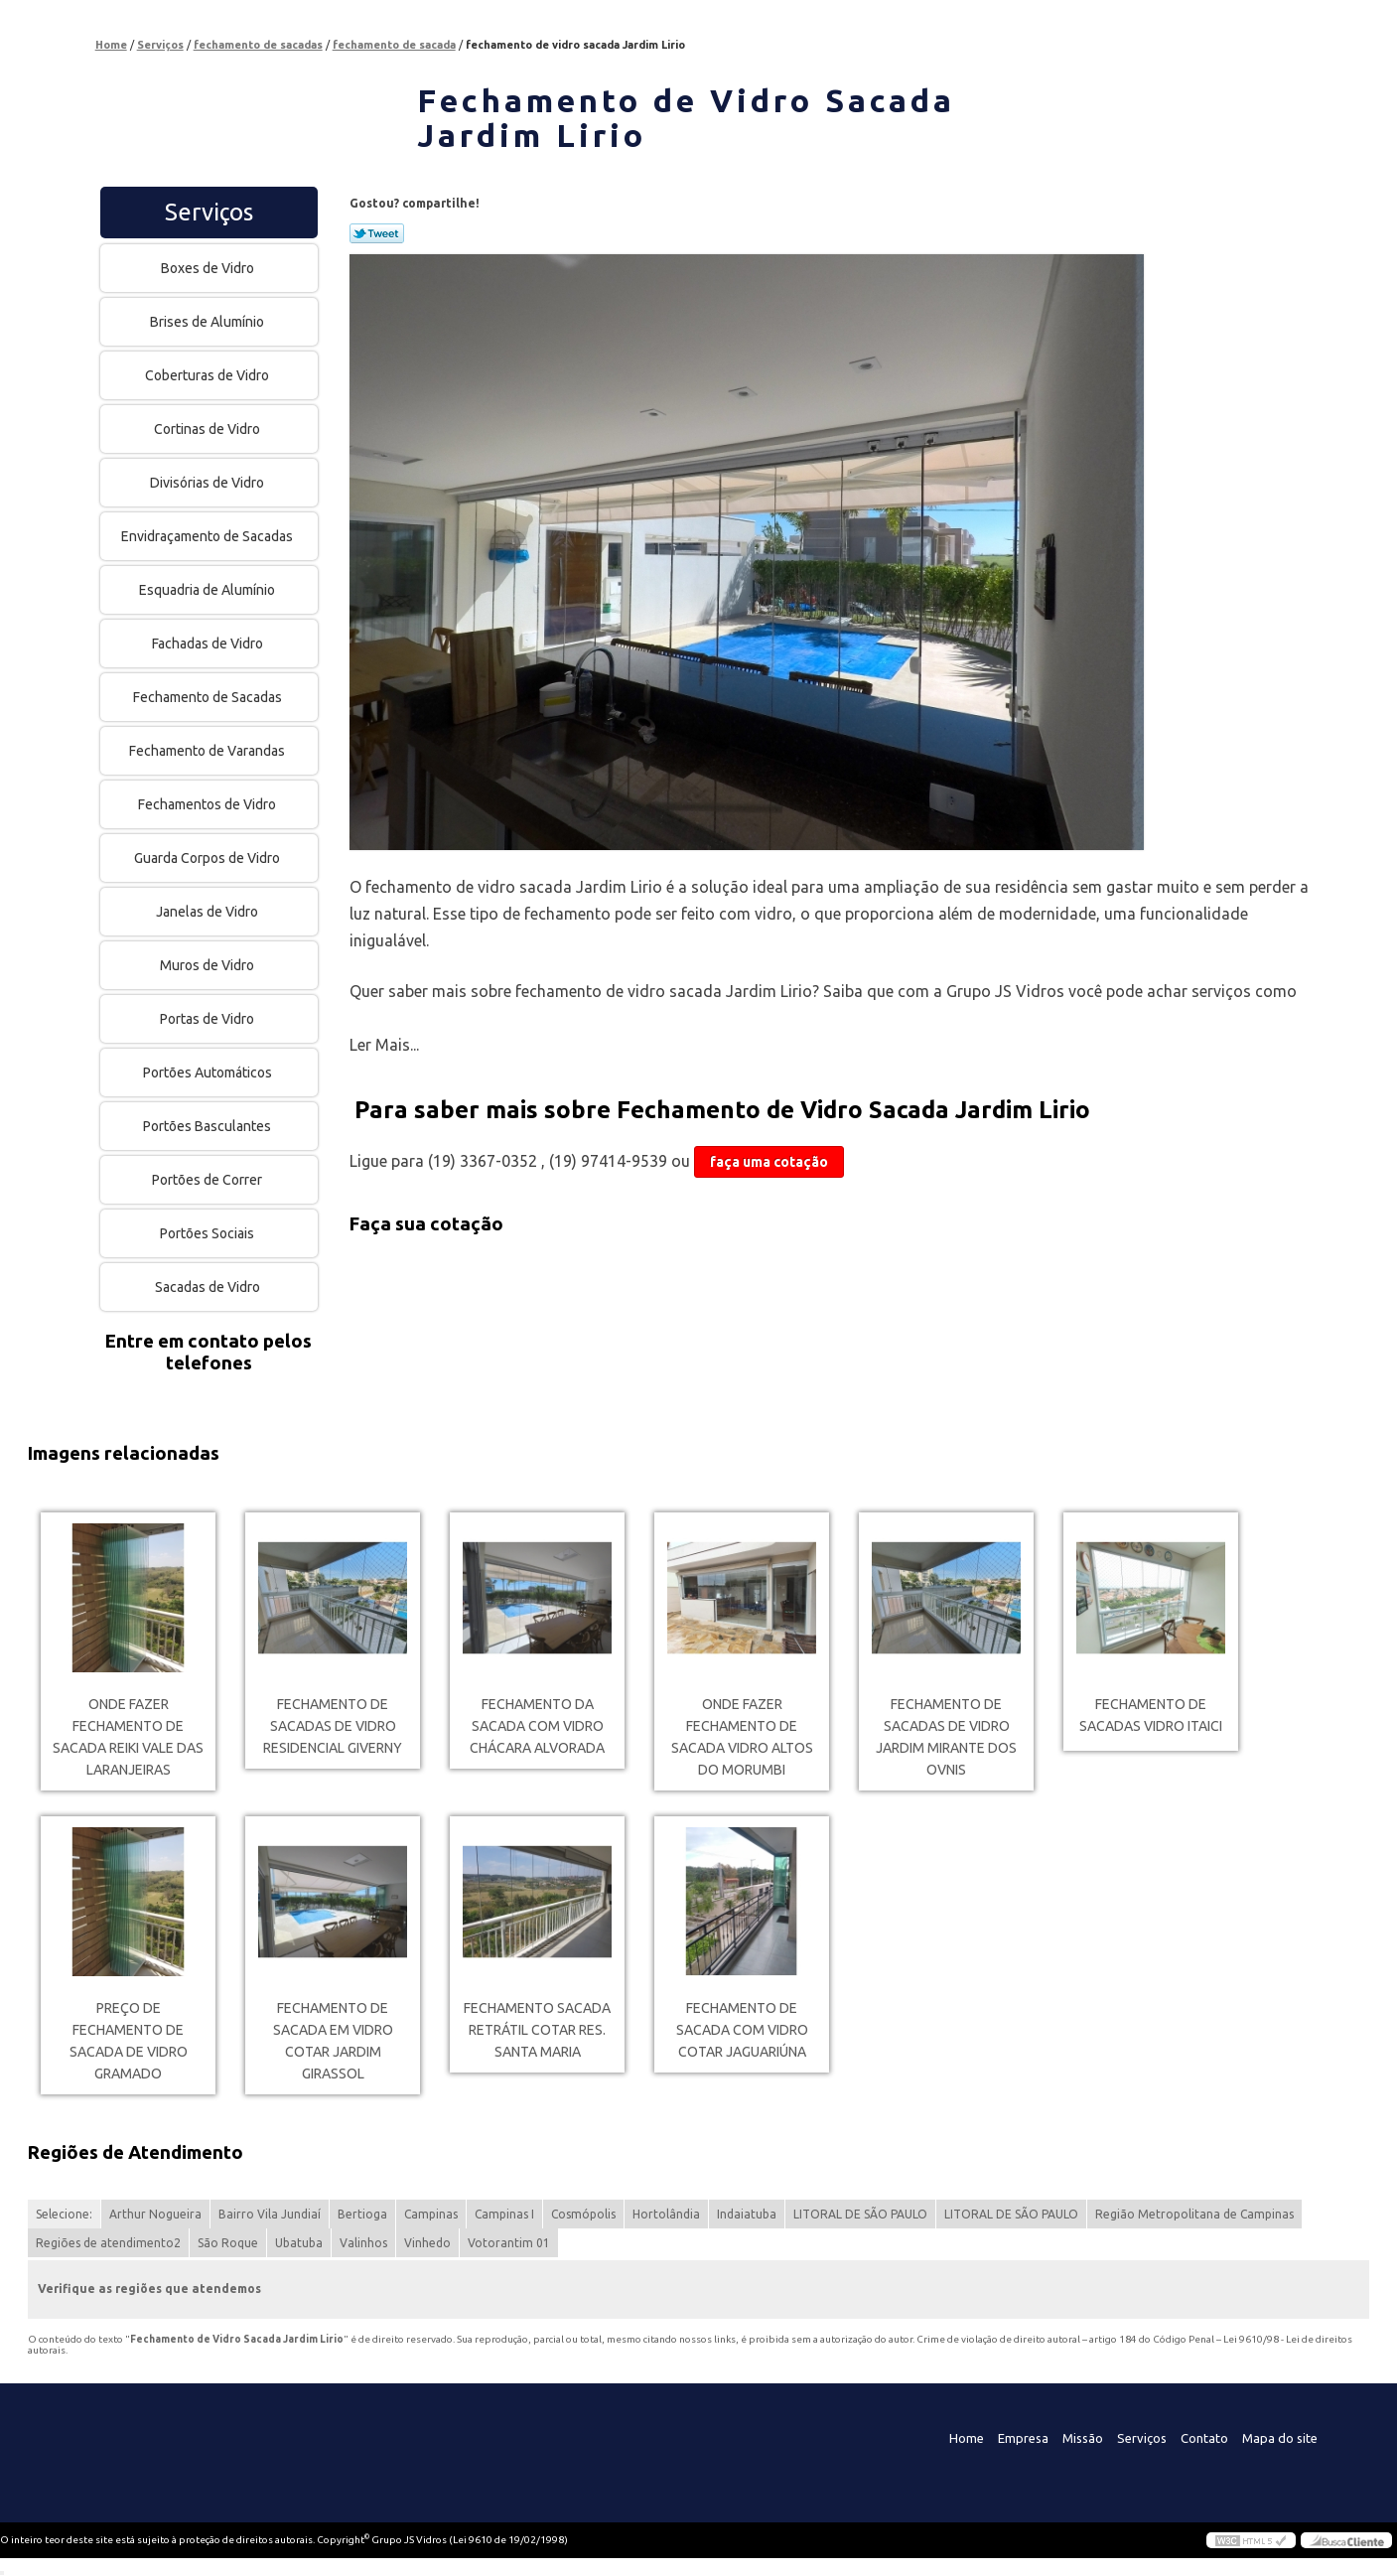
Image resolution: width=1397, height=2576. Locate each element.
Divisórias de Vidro (208, 483)
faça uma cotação (769, 1162)
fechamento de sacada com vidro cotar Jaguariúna (742, 2030)
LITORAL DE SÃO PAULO (860, 2214)
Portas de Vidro (208, 1019)
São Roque (228, 2242)
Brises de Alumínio (208, 322)
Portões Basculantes (208, 1126)
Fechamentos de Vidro (208, 804)
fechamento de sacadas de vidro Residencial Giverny (332, 1726)
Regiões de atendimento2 (108, 2242)
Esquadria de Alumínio (208, 590)
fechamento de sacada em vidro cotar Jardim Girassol (333, 2040)
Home (966, 2438)
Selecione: (64, 2214)
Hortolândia (666, 2214)
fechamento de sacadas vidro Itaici (1150, 1715)
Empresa (1023, 2438)
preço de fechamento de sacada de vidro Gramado (129, 2040)
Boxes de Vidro (209, 268)
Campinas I (504, 2214)
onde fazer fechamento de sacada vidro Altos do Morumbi (742, 1737)
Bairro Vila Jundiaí (269, 2214)
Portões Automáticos (209, 1072)
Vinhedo (427, 2242)
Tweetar (376, 233)
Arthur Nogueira (155, 2214)
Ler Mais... (384, 1045)
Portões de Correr (208, 1180)
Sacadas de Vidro (209, 1287)
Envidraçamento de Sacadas (208, 536)
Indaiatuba (746, 2214)
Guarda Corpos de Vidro (208, 858)
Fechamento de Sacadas (209, 697)
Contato (1204, 2438)
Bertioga (362, 2214)
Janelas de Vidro (208, 912)
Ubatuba (299, 2242)
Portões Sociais (208, 1233)
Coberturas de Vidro (208, 375)
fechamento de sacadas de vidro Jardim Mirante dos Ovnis (946, 1737)
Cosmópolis (583, 2214)
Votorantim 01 (509, 2242)
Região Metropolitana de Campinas (1194, 2214)
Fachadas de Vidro (209, 643)
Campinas (431, 2214)
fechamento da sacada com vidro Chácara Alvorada (537, 1726)
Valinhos (363, 2242)
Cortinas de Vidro (208, 429)
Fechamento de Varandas (208, 751)
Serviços (209, 212)
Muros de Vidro (208, 965)
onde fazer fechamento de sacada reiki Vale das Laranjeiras (128, 1737)
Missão (1082, 2438)
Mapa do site (1280, 2438)
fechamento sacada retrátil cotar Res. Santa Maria (537, 2030)
